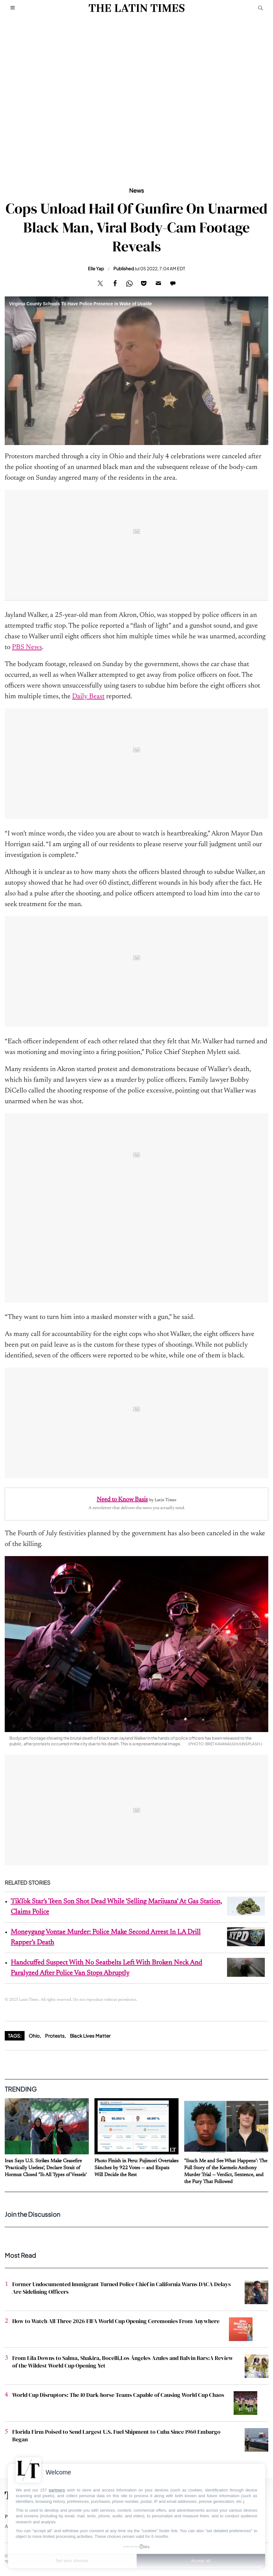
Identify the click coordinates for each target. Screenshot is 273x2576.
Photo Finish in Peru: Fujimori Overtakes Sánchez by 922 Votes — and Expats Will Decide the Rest (136, 2167)
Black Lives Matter (90, 2036)
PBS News (27, 647)
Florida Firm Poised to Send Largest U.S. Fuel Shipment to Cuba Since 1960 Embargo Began (116, 2435)
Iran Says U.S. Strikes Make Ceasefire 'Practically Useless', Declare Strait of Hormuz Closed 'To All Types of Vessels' (46, 2167)
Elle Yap (96, 268)
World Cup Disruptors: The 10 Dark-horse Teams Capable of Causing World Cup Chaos (118, 2395)
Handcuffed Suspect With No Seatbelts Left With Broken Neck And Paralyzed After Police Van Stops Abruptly (106, 1968)
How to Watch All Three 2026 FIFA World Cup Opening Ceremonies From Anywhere (115, 2321)
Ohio (34, 2036)
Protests (55, 2036)
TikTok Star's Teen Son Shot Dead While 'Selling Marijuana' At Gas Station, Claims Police (116, 1907)
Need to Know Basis (122, 1499)
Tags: (14, 2036)
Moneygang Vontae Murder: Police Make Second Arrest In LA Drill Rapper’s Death (106, 1937)
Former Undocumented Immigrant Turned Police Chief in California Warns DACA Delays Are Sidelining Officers (121, 2288)
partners (57, 2490)
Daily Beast (88, 696)
